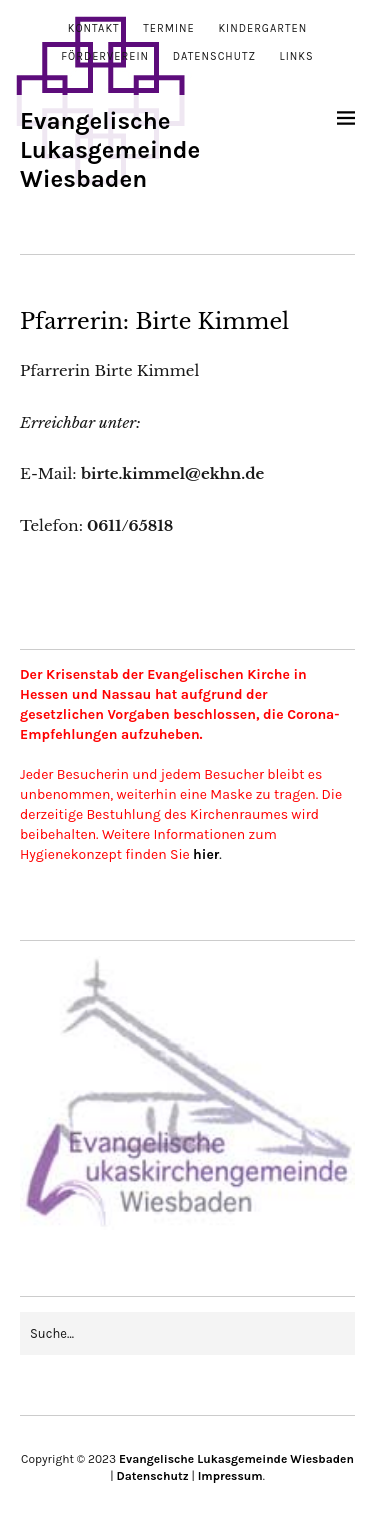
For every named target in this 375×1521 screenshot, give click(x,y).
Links (297, 56)
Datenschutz (214, 56)
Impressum (230, 1476)
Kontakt (94, 28)
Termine (169, 28)
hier (206, 854)
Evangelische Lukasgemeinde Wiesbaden (110, 150)
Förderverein (105, 56)
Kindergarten (262, 28)
